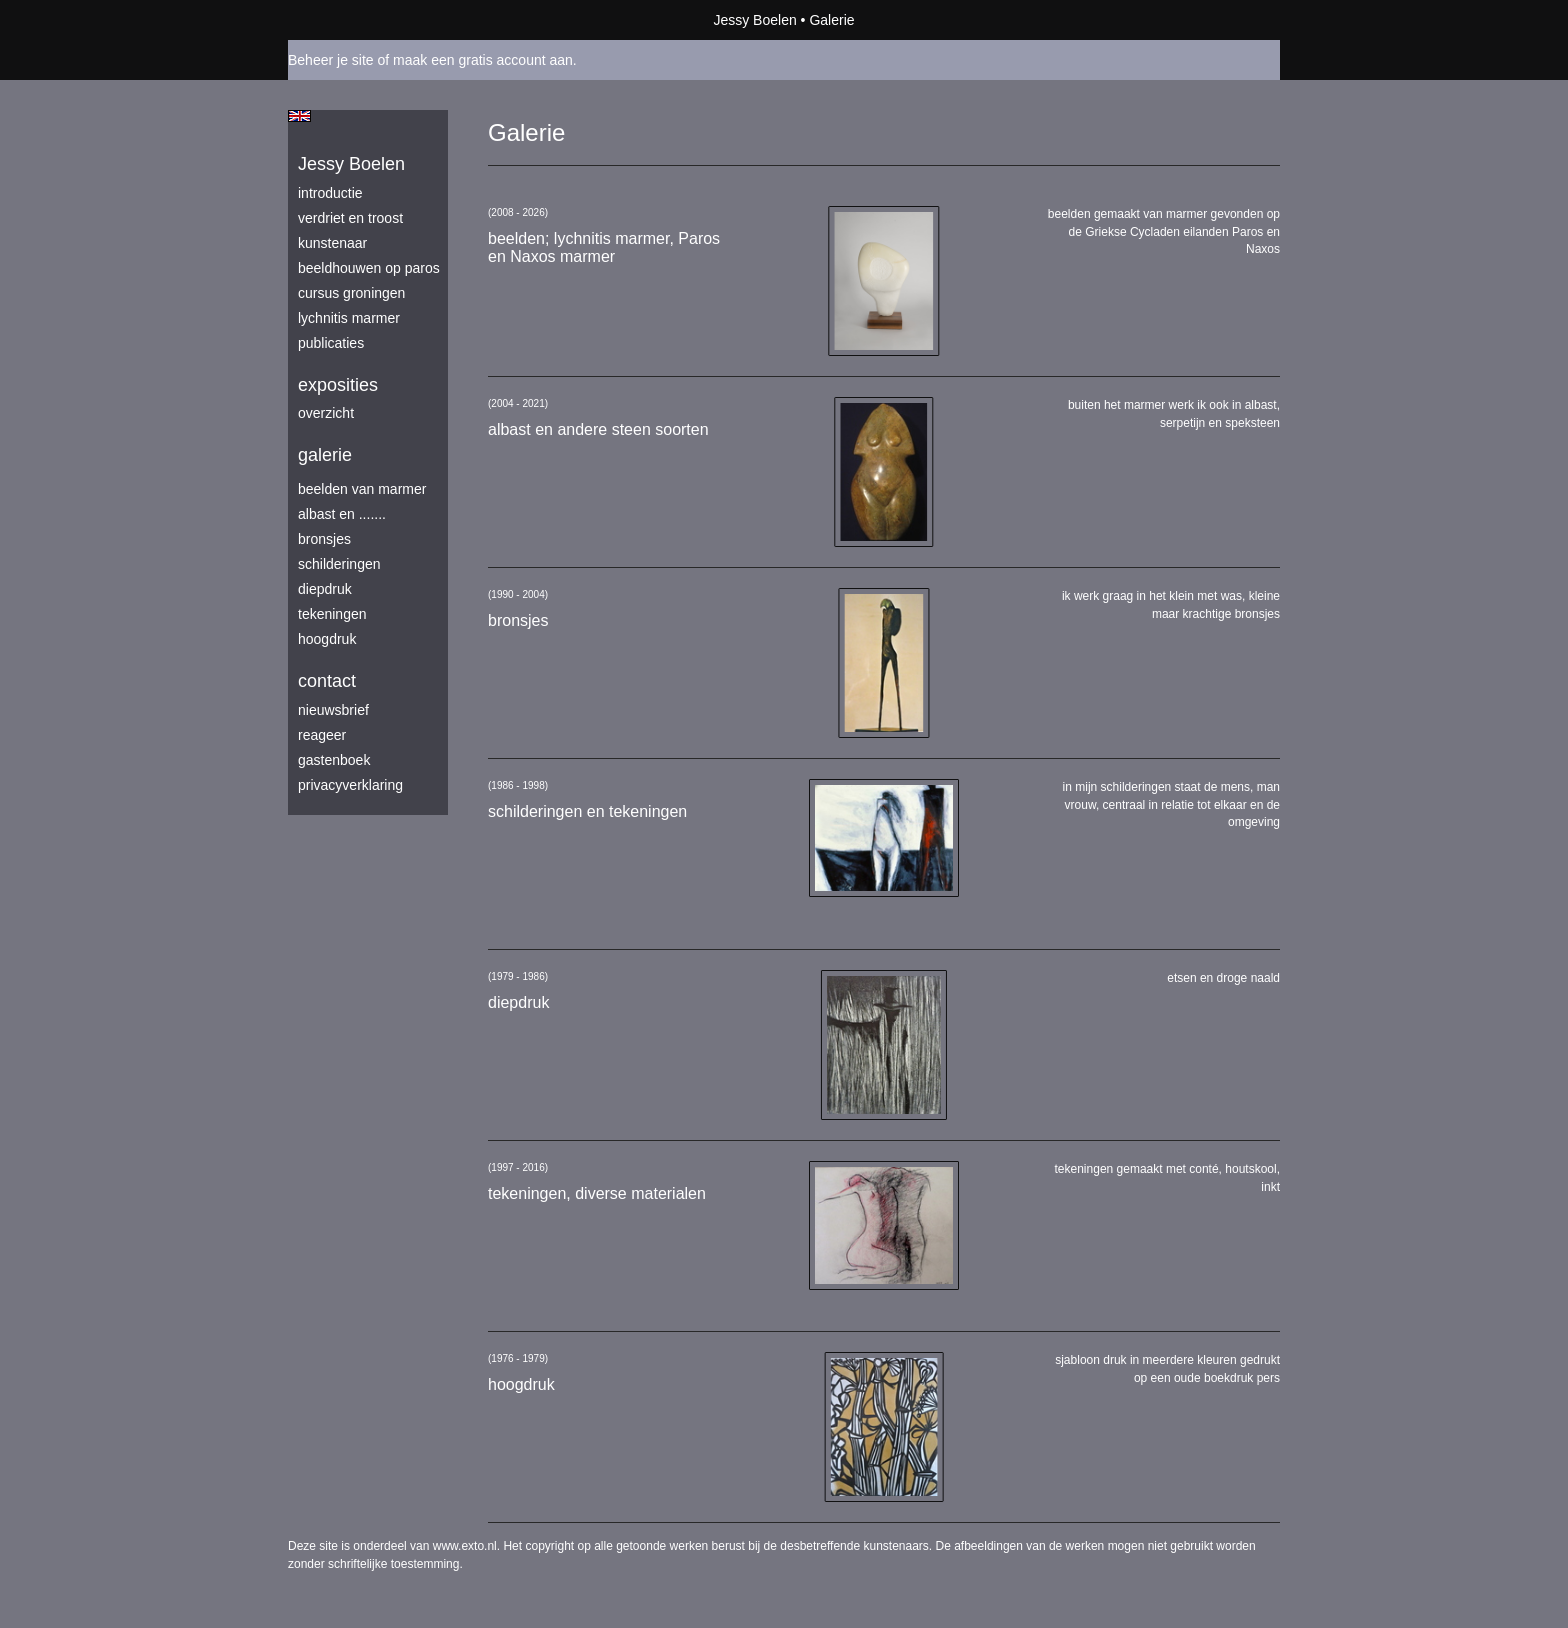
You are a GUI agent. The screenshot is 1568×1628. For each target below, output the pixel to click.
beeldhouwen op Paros (369, 268)
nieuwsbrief (333, 710)
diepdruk (325, 589)
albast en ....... (342, 514)
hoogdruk (327, 639)
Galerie (325, 455)
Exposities (338, 385)
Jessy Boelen (754, 20)
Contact (327, 681)
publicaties (331, 343)
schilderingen (339, 564)
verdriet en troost (350, 218)
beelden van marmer (362, 489)
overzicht (326, 413)
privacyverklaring (350, 785)
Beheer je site (331, 60)
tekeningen (332, 614)
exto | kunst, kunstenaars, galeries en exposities (344, 20)
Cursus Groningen (351, 293)
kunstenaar (332, 243)
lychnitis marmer (349, 318)
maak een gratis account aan (483, 60)
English (299, 116)
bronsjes (324, 539)
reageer (322, 735)
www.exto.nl (465, 1546)
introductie (330, 193)
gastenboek (334, 760)
